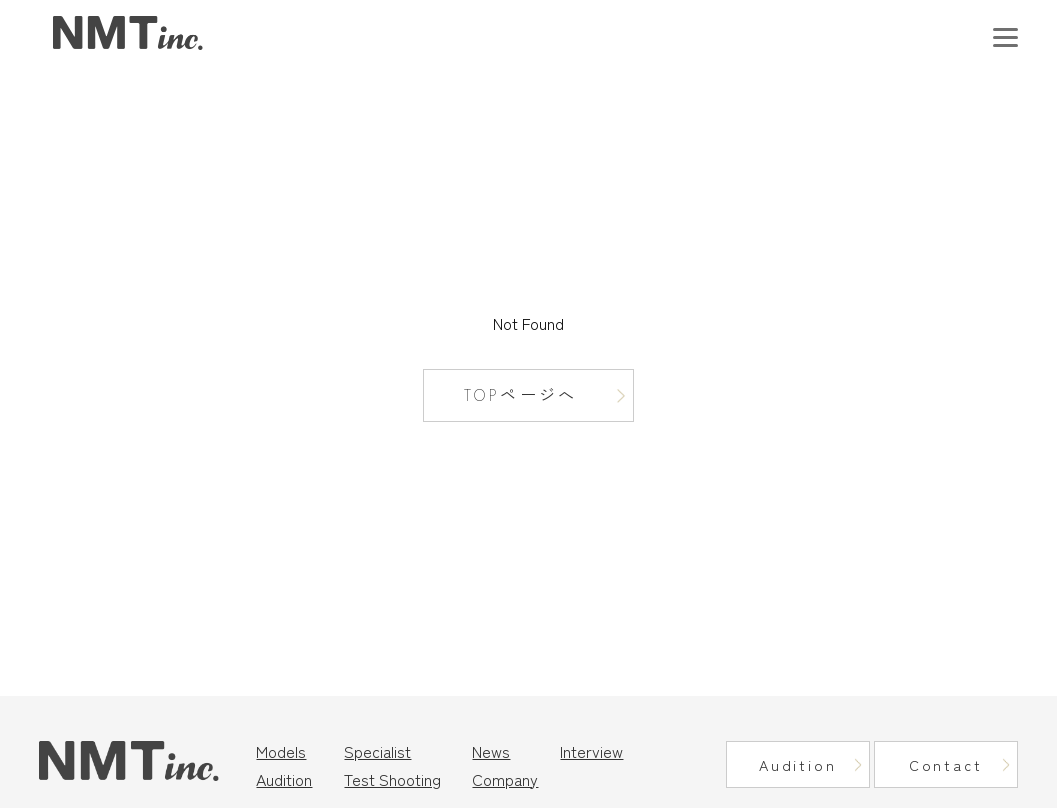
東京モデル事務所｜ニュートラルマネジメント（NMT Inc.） (128, 33)
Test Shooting (392, 779)
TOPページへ (520, 395)
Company (505, 779)
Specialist (377, 751)
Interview (591, 751)
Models (281, 751)
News (491, 751)
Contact (946, 764)
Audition (284, 779)
